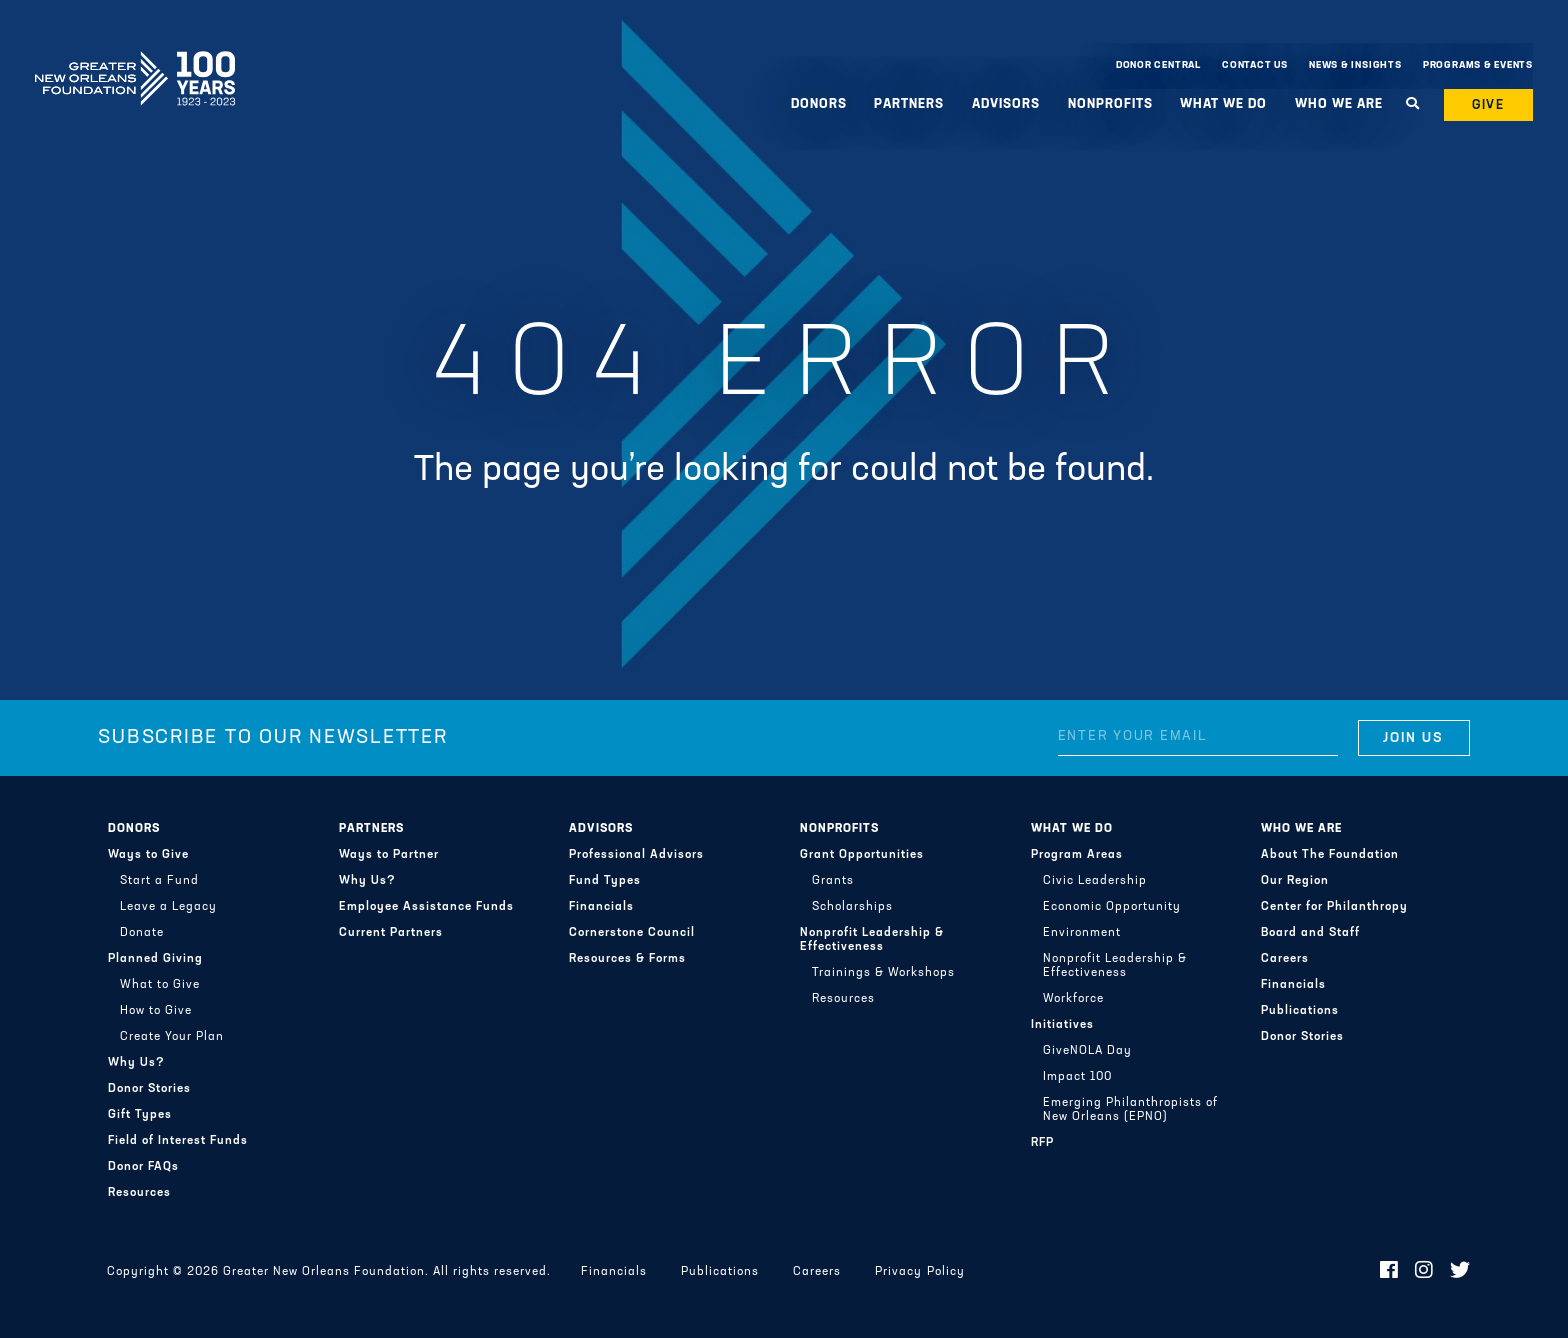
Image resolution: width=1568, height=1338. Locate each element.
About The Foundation (1330, 855)
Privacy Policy (919, 1272)
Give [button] (1489, 105)
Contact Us (1255, 65)
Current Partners (391, 933)
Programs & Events (1478, 65)
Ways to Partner (389, 855)
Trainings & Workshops (883, 973)
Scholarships (852, 907)
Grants (833, 881)
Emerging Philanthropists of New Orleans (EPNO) (1130, 1110)
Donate (142, 933)
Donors (819, 104)
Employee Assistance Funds (426, 907)
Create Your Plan (172, 1037)
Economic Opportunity (1112, 907)
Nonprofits (1110, 104)
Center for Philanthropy (1334, 907)
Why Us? (136, 1063)
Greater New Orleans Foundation (135, 61)
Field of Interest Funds (178, 1141)
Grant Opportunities (862, 855)
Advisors (1006, 104)
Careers (1285, 959)
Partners (909, 104)
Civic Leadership (1095, 881)
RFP (1042, 1143)
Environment (1082, 933)
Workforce (1073, 999)
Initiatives (1062, 1025)
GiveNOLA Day (1087, 1051)
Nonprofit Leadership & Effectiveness (872, 940)
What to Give (160, 985)
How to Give (156, 1011)
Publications (1300, 1011)
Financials (601, 907)
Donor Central (1158, 65)
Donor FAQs (143, 1167)
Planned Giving (155, 959)
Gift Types (140, 1115)
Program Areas (1077, 855)
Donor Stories (149, 1089)
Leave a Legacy (168, 907)
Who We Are (1339, 104)
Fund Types (605, 881)
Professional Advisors (636, 855)
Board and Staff (1310, 933)
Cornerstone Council (632, 933)
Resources (139, 1193)
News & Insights (1355, 65)
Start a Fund (159, 881)
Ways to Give (148, 855)
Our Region (1295, 881)
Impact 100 (1077, 1077)
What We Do (1223, 104)
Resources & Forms (627, 959)
